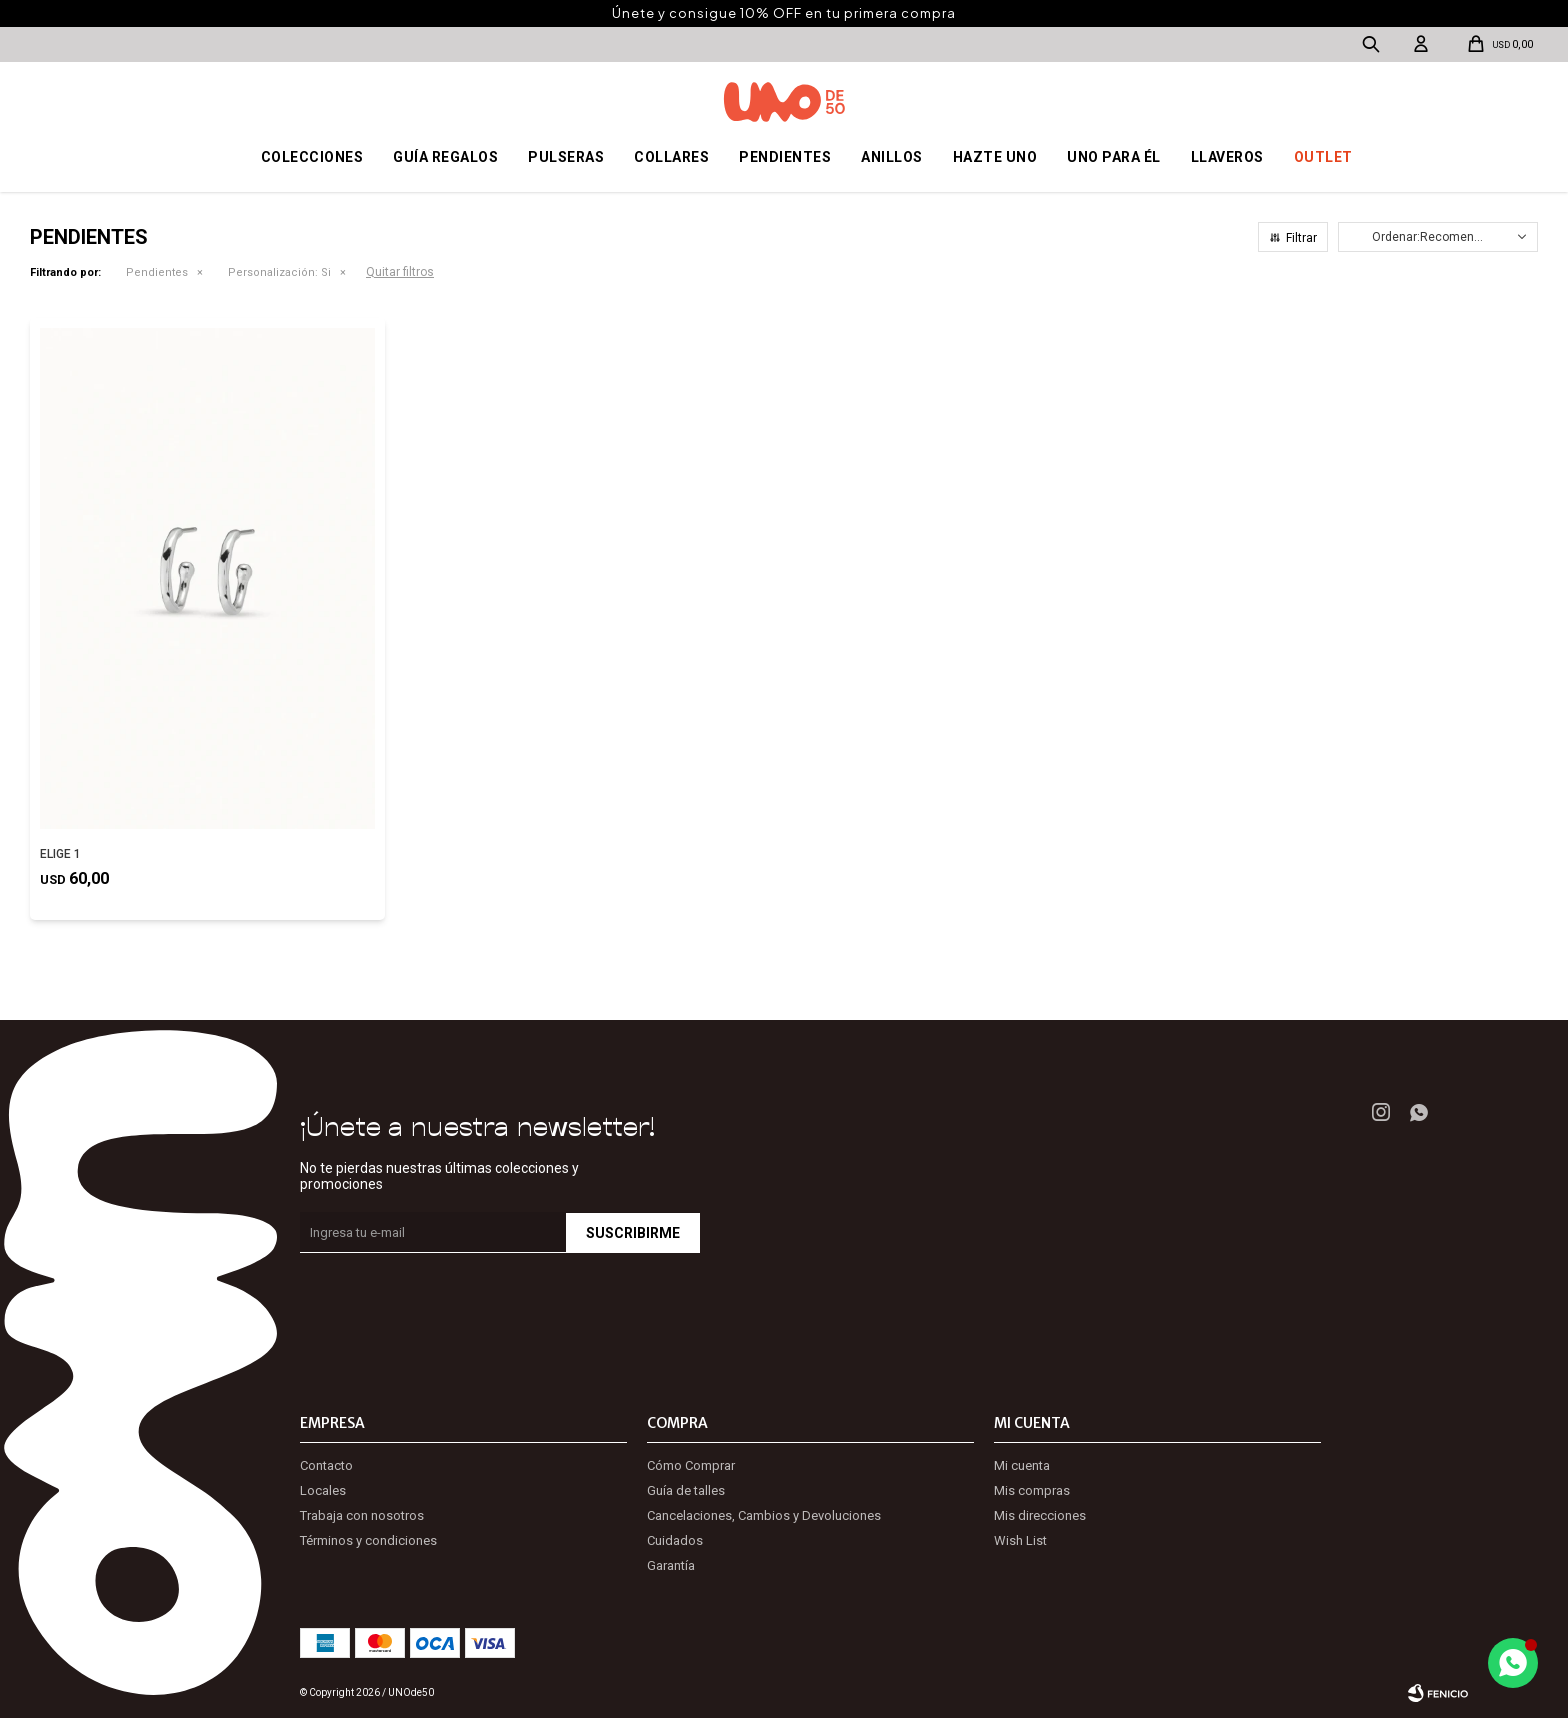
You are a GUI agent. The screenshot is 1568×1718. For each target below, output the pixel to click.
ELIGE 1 (60, 854)
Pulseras (566, 157)
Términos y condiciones (368, 1540)
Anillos (892, 157)
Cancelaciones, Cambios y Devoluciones (764, 1515)
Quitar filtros (400, 272)
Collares (671, 157)
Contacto (326, 1465)
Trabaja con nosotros (362, 1515)
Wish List (1020, 1540)
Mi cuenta (1022, 1465)
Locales (323, 1490)
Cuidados (675, 1540)
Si (279, 272)
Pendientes (785, 157)
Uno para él (1114, 157)
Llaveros (1227, 157)
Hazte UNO (995, 157)
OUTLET (1323, 157)
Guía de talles (686, 1490)
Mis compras (1032, 1490)
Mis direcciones (1040, 1515)
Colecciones (312, 157)
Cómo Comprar (691, 1465)
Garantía (671, 1565)
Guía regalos (445, 157)
